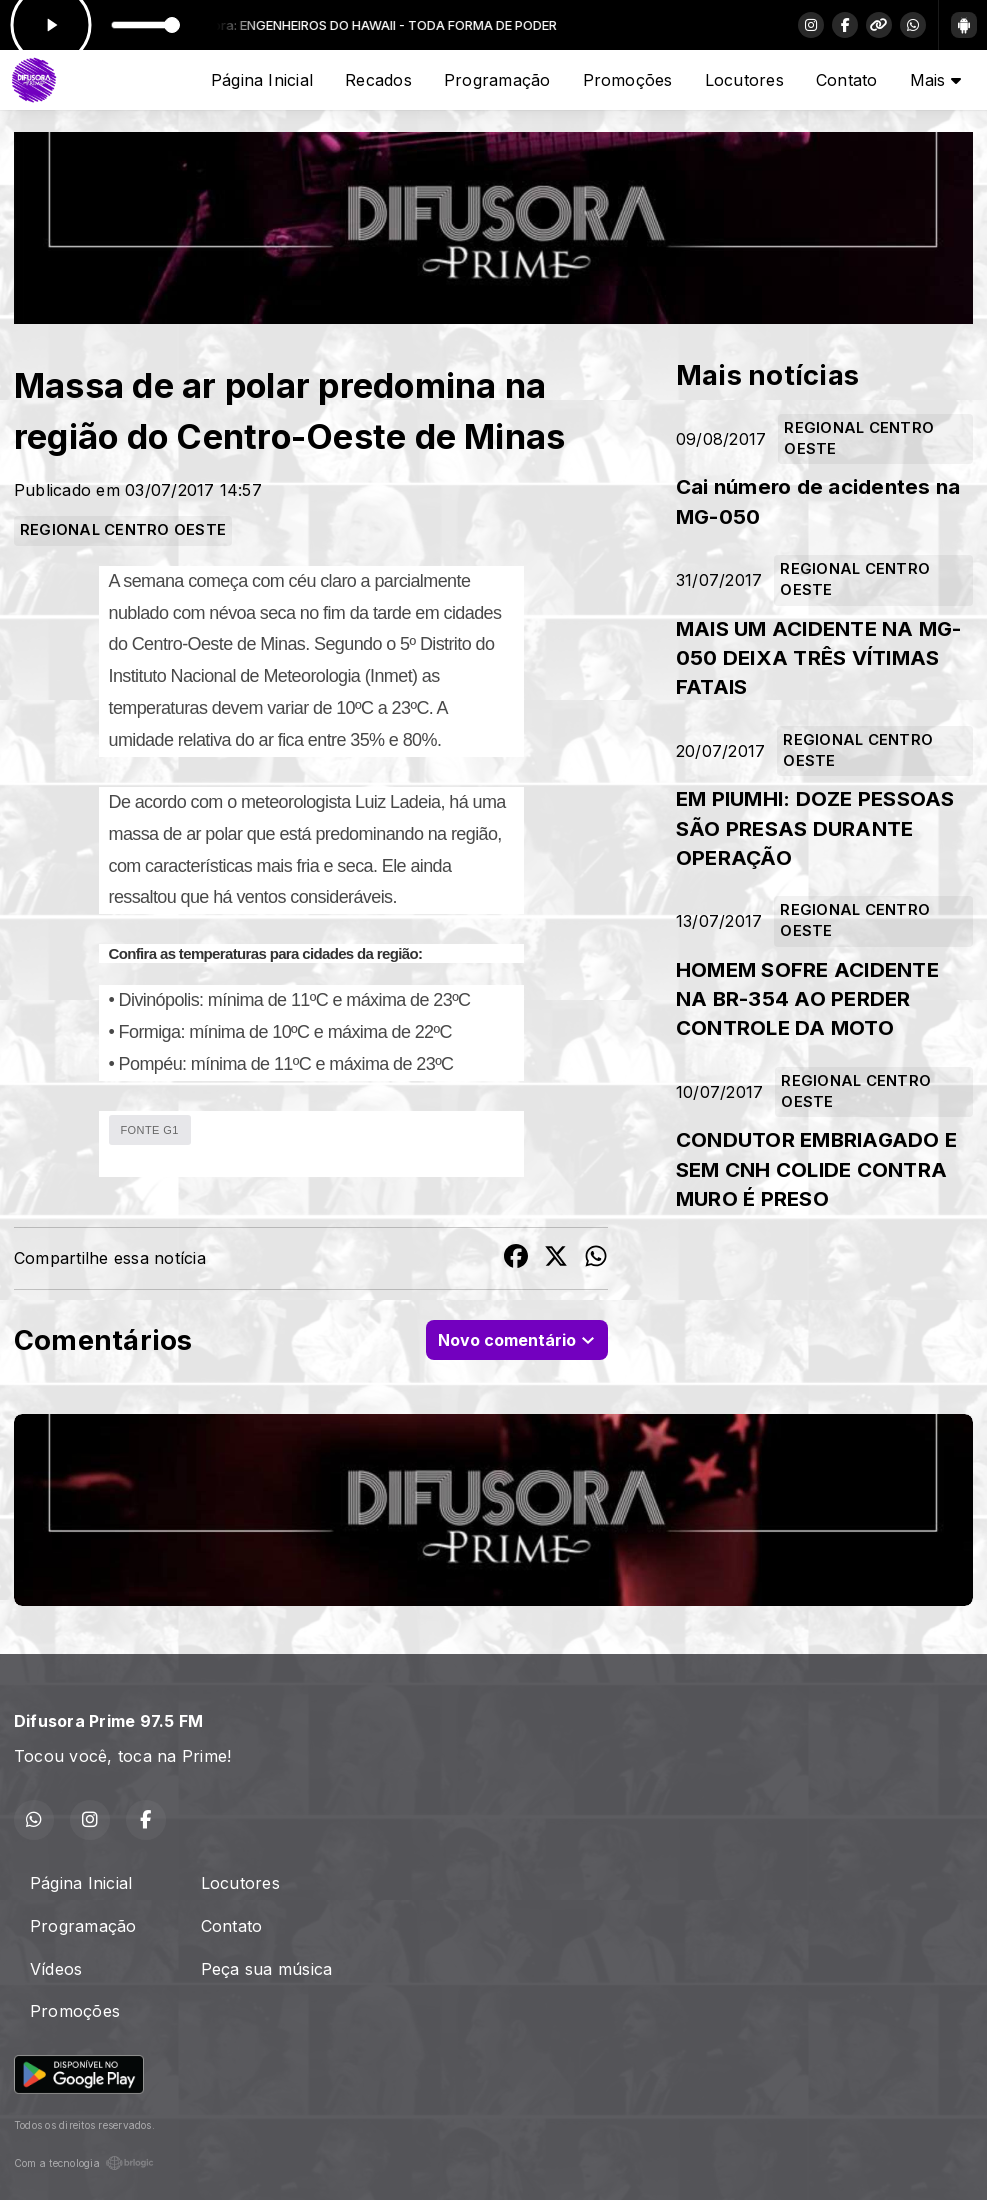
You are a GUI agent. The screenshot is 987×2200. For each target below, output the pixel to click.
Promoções (628, 80)
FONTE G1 (150, 1130)
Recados (378, 80)
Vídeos (56, 1969)
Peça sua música (267, 1969)
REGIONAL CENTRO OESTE (123, 530)
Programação (497, 80)
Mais (935, 80)
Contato (847, 80)
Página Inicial (262, 80)
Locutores (744, 80)
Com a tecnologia (84, 2163)
